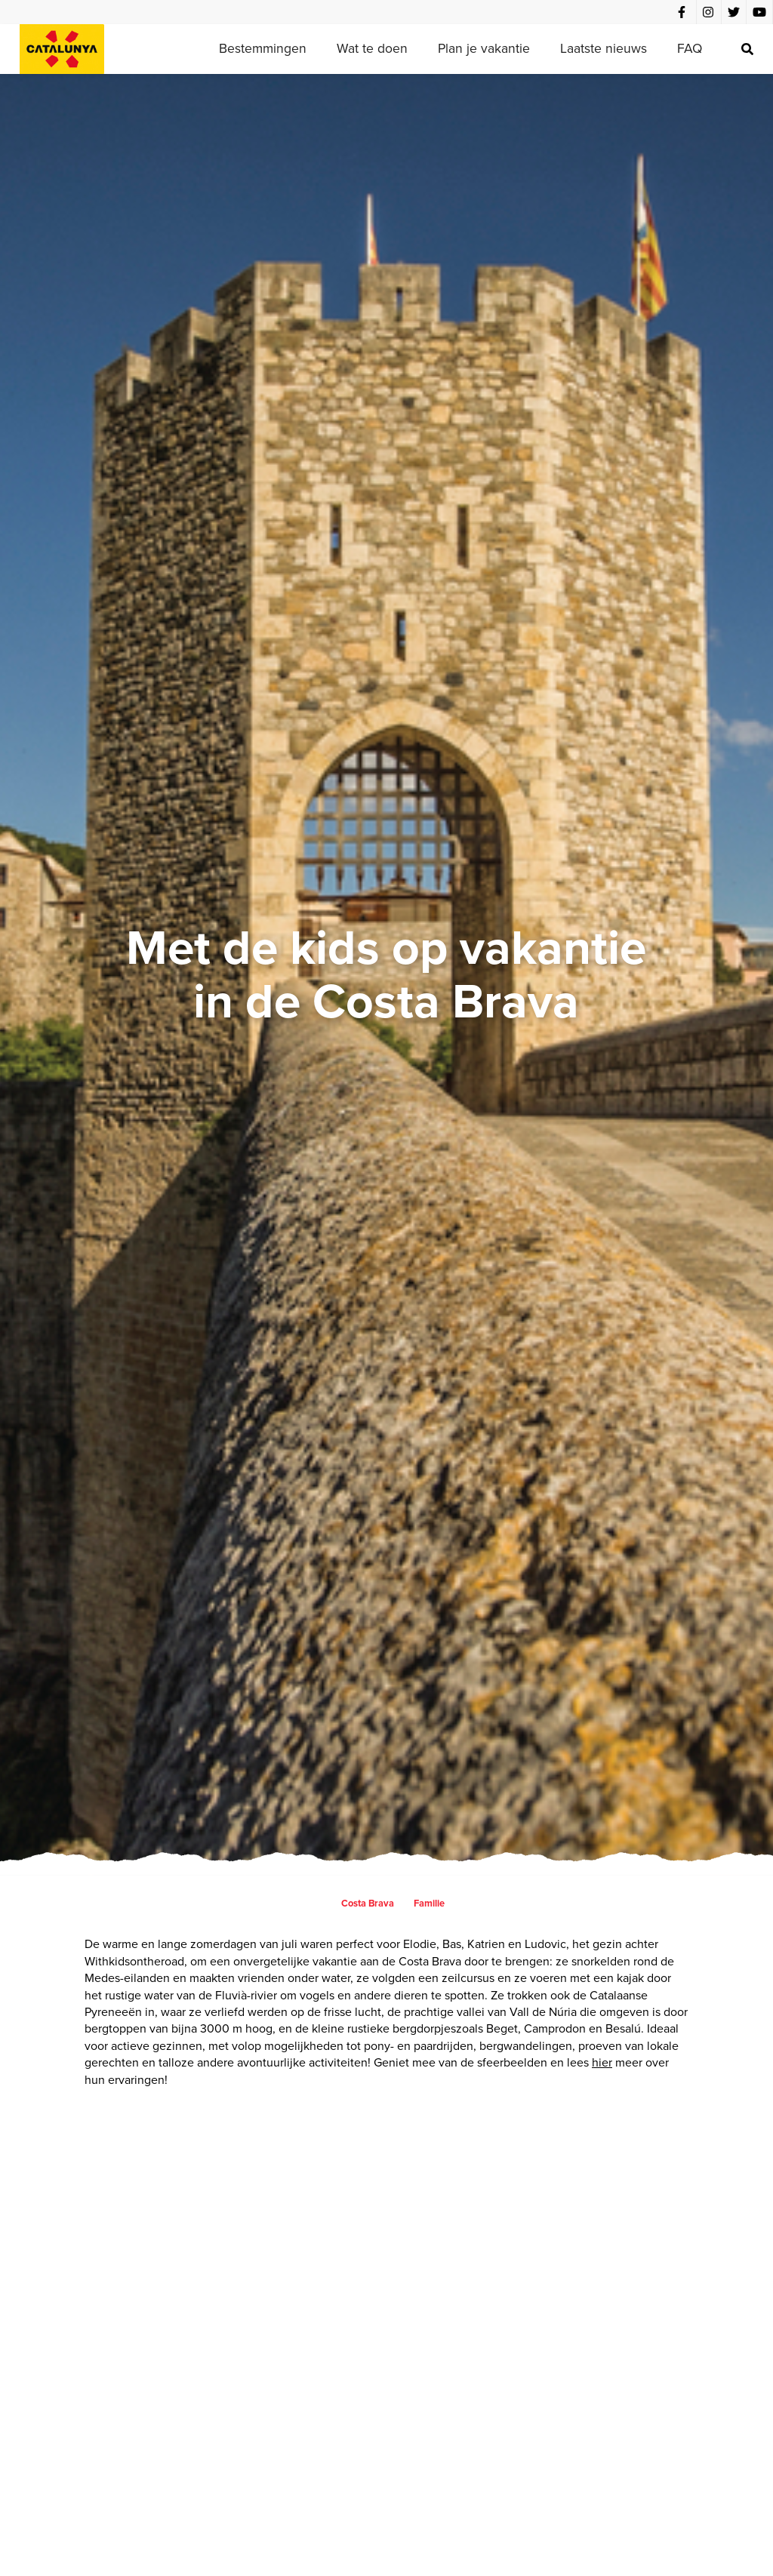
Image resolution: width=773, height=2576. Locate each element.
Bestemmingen (262, 48)
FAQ (689, 48)
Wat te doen (372, 48)
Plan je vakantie (484, 48)
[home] (62, 49)
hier (602, 2062)
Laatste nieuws (603, 48)
